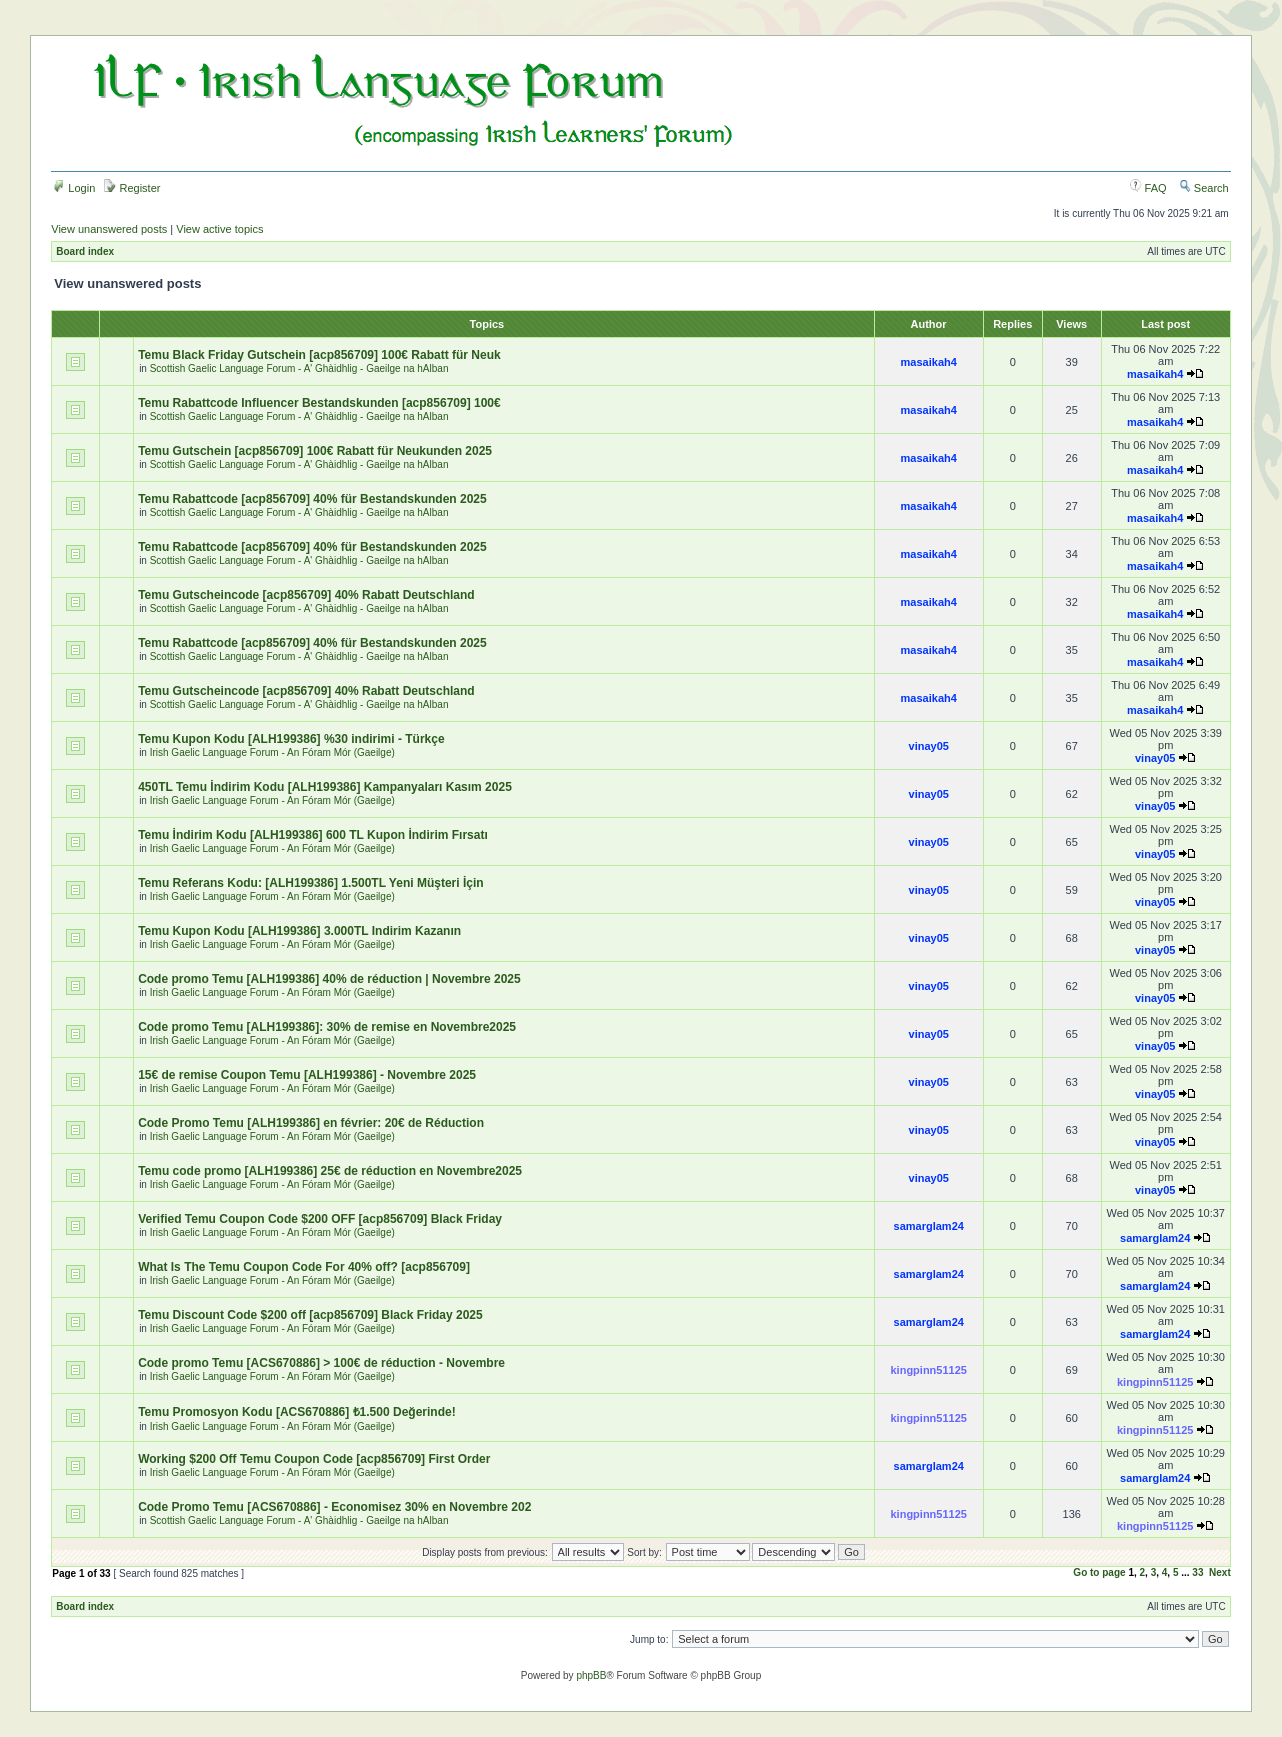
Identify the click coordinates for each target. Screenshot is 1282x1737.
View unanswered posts (109, 229)
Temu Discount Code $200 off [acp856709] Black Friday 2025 (310, 1315)
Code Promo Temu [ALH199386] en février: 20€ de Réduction (311, 1123)
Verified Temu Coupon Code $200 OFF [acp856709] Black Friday (320, 1219)
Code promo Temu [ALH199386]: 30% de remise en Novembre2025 (327, 1027)
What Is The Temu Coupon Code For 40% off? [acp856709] (304, 1267)
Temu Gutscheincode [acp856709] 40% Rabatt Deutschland (306, 595)
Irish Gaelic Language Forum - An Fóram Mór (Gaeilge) (272, 752)
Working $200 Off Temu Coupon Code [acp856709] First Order (314, 1459)
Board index (85, 251)
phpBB (591, 1675)
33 (1197, 1572)
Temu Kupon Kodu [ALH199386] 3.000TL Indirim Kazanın (299, 931)
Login (74, 188)
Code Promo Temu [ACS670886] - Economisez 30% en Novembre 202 (334, 1507)
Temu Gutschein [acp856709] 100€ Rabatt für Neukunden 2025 (315, 451)
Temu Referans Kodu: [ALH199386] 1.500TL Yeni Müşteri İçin (310, 883)
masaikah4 (929, 362)
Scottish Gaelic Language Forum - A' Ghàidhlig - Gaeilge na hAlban (299, 368)
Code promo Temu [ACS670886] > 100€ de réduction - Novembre (321, 1363)
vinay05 (929, 746)
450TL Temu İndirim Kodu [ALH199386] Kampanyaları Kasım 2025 (325, 787)
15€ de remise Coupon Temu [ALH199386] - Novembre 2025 (307, 1075)
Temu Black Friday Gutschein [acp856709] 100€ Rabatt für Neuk (319, 355)
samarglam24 (929, 1226)
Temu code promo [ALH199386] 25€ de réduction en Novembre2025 (330, 1171)
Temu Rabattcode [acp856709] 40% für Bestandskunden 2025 (312, 499)
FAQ (1148, 188)
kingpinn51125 (929, 1370)
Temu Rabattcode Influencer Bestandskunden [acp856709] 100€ (319, 403)
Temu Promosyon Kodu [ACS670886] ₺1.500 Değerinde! (297, 1412)
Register (132, 188)
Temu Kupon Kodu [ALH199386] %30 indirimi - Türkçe (291, 739)
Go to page (1099, 1572)
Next (1220, 1572)
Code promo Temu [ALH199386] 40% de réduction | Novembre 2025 (329, 979)
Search (1204, 188)
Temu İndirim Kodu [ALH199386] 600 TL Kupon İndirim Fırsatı (313, 835)
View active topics (219, 229)
